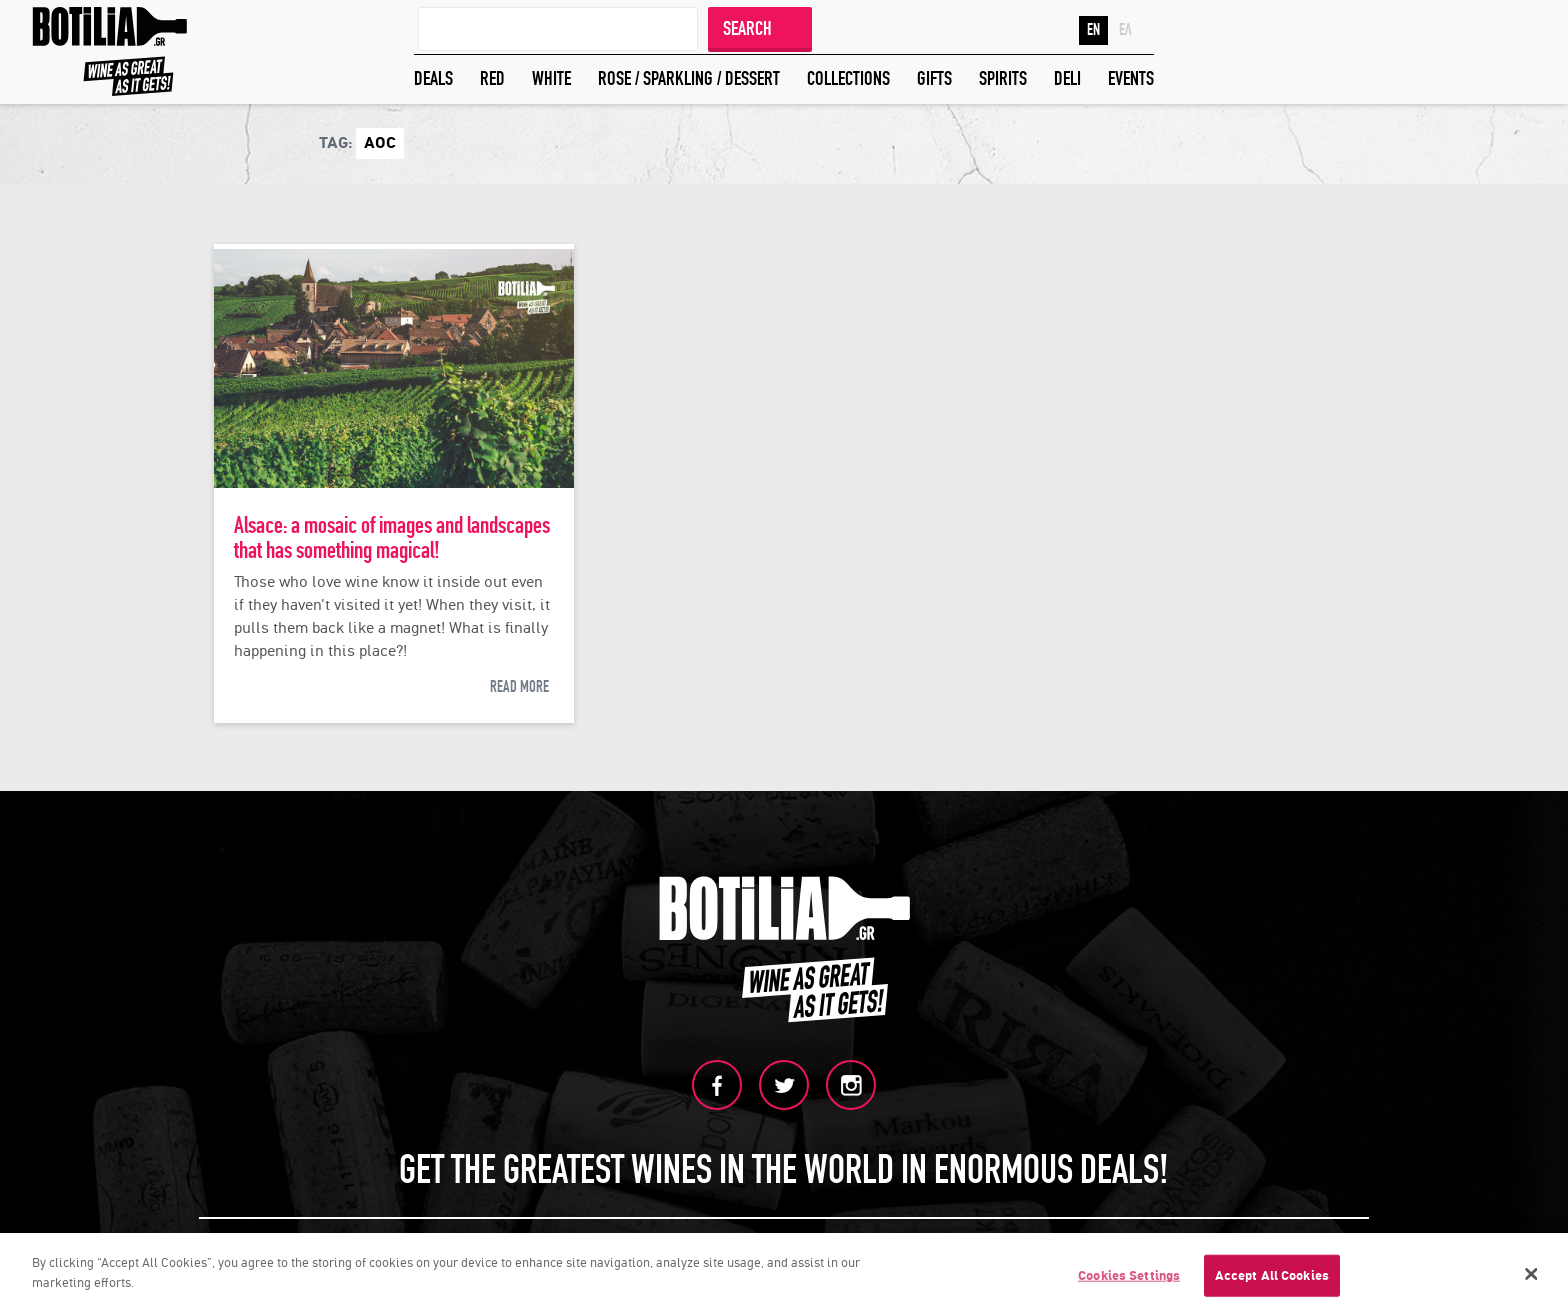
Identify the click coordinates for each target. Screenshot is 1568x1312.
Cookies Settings (1129, 1279)
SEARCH (747, 28)
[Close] (1532, 1278)
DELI (1067, 78)
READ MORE (519, 687)
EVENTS (1131, 78)
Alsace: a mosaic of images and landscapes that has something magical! (392, 538)
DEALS (433, 78)
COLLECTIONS (848, 78)
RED (492, 78)
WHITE (551, 78)
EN (1093, 30)
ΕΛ (1125, 30)
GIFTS (934, 78)
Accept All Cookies (1272, 1279)
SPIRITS (1003, 78)
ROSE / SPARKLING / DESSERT (689, 78)
